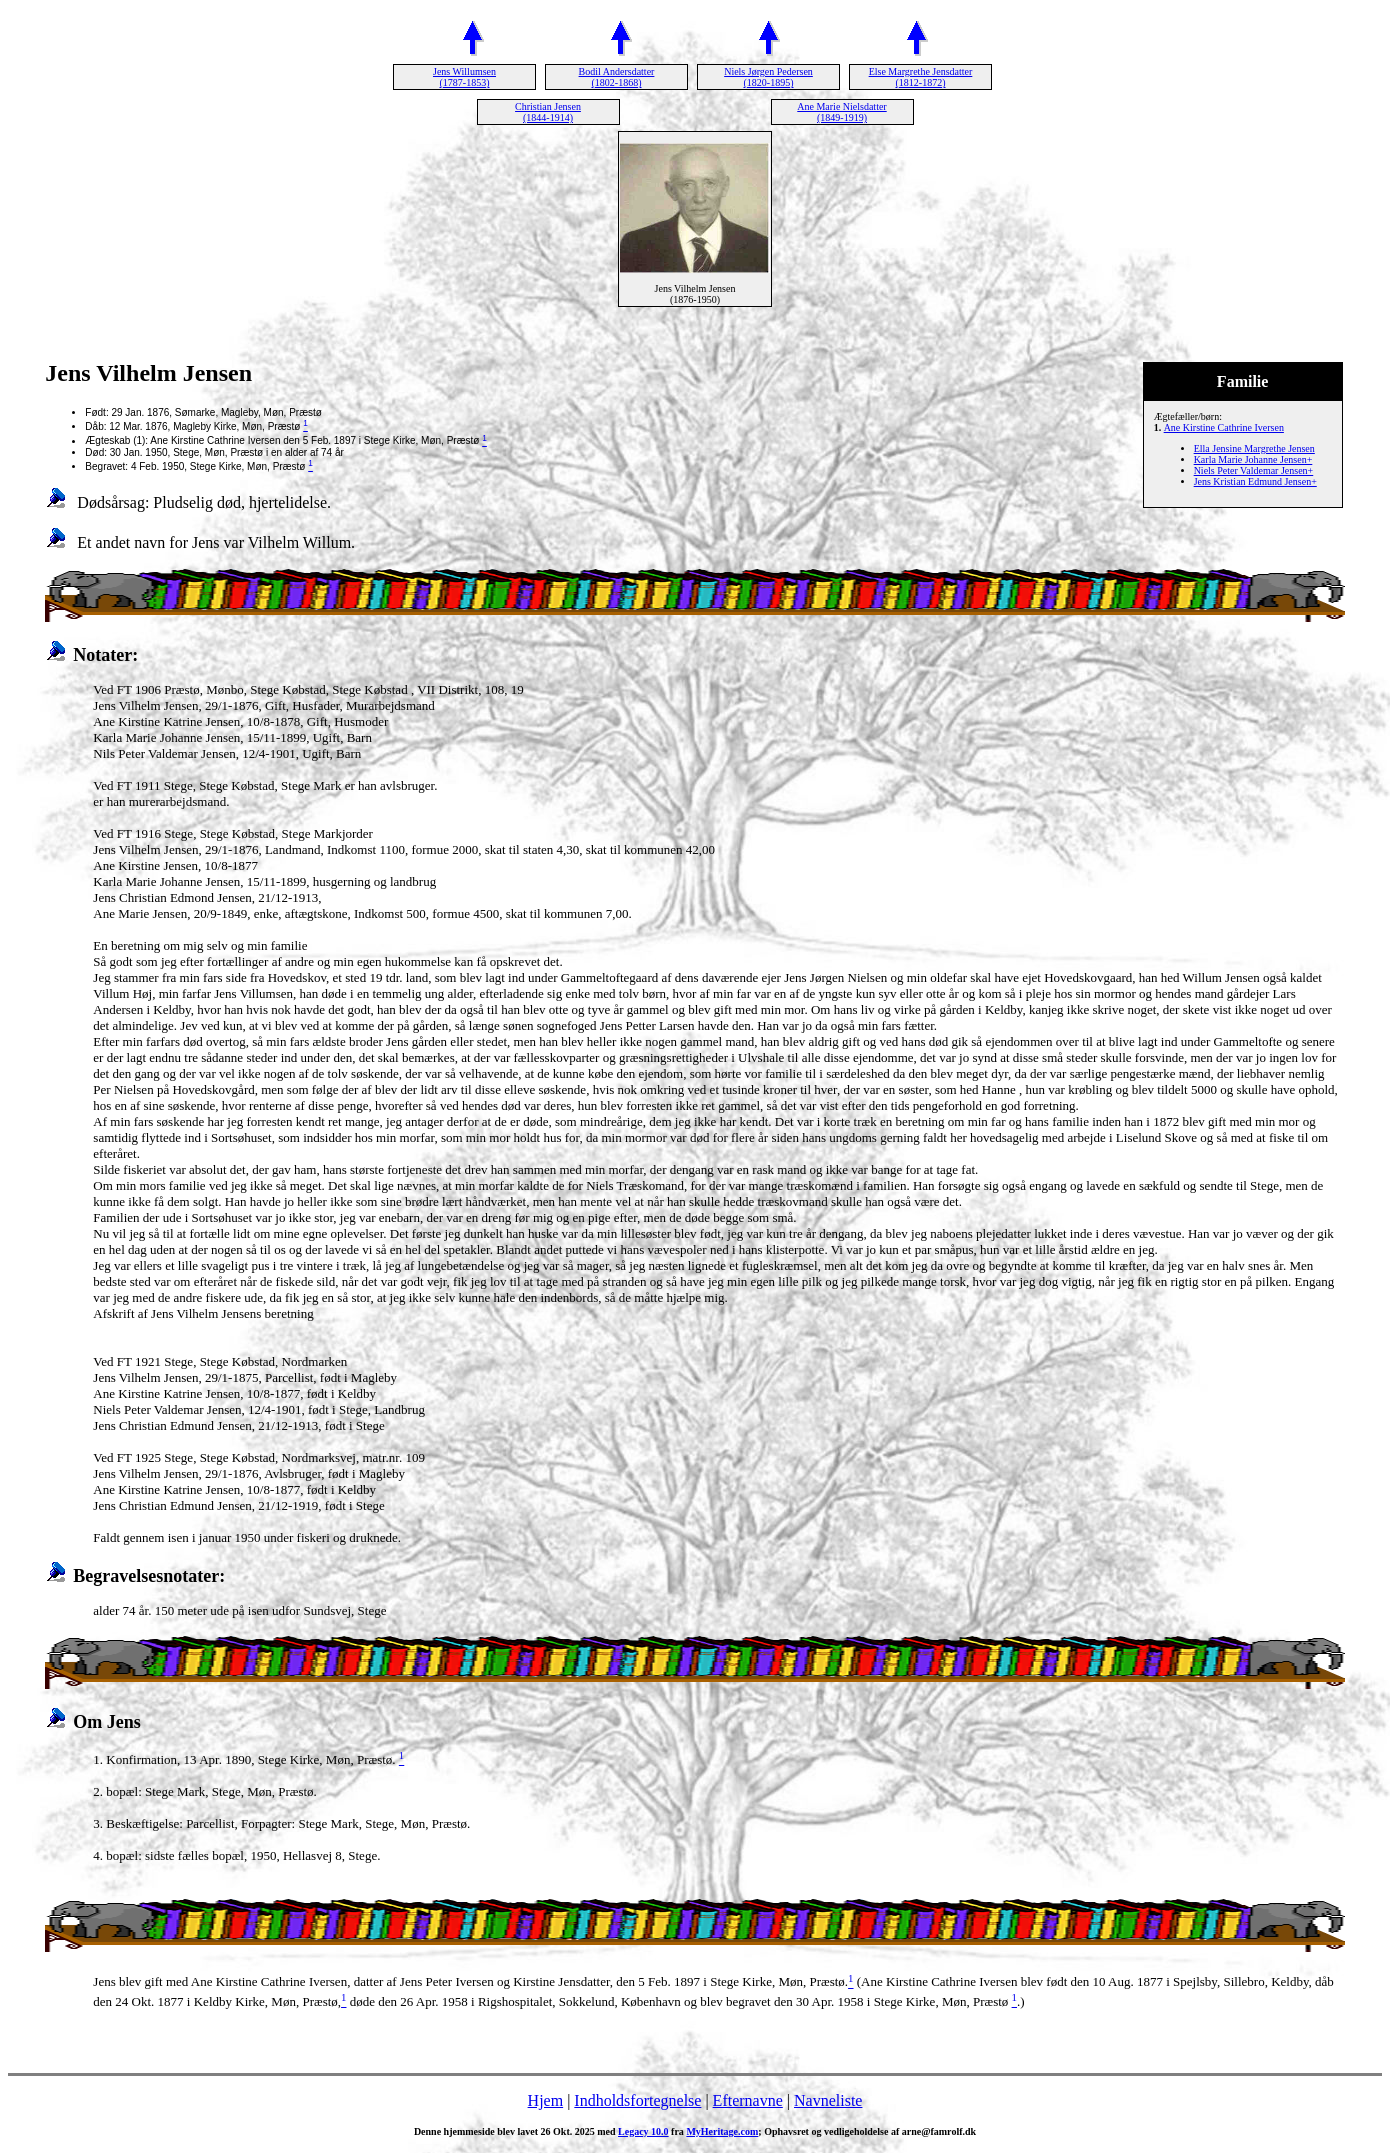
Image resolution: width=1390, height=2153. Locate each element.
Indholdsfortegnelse (637, 2100)
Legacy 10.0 (643, 2131)
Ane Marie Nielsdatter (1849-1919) (841, 112)
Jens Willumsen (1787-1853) (464, 77)
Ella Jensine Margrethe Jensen (1254, 448)
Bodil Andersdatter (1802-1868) (617, 77)
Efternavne (748, 2100)
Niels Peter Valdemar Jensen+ (1254, 470)
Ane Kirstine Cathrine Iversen (1224, 427)
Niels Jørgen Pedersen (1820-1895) (768, 77)
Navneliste (828, 2100)
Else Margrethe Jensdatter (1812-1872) (921, 77)
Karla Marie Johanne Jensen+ (1253, 459)
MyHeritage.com (722, 2131)
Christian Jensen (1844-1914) (548, 112)
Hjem (546, 2100)
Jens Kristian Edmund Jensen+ (1255, 481)
